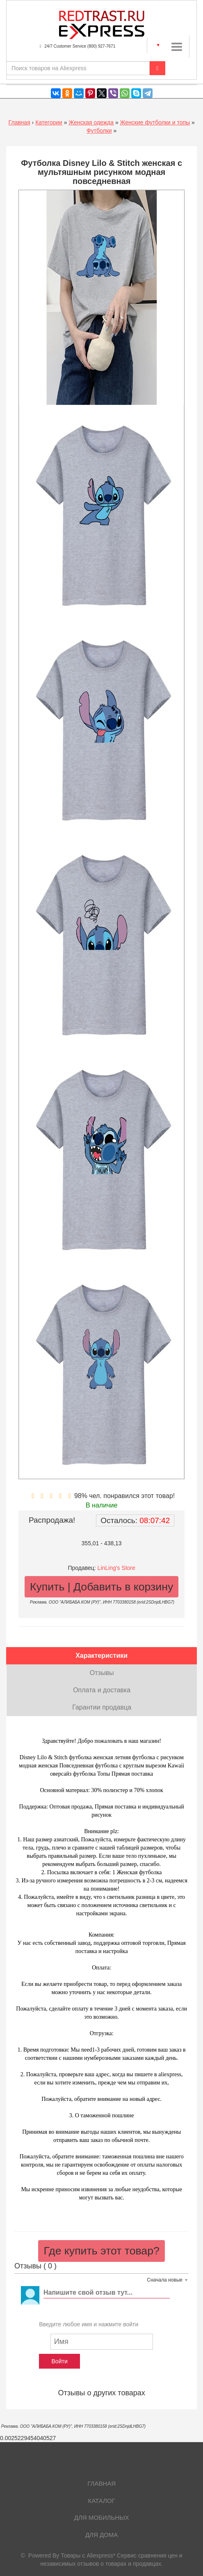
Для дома (101, 2534)
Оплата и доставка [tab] (101, 1690)
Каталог (101, 2500)
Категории (48, 122)
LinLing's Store (116, 1568)
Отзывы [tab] (102, 1672)
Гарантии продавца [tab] (101, 1707)
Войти (60, 2361)
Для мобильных (101, 2517)
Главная (19, 122)
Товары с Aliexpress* (88, 2555)
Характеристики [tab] (101, 1655)
